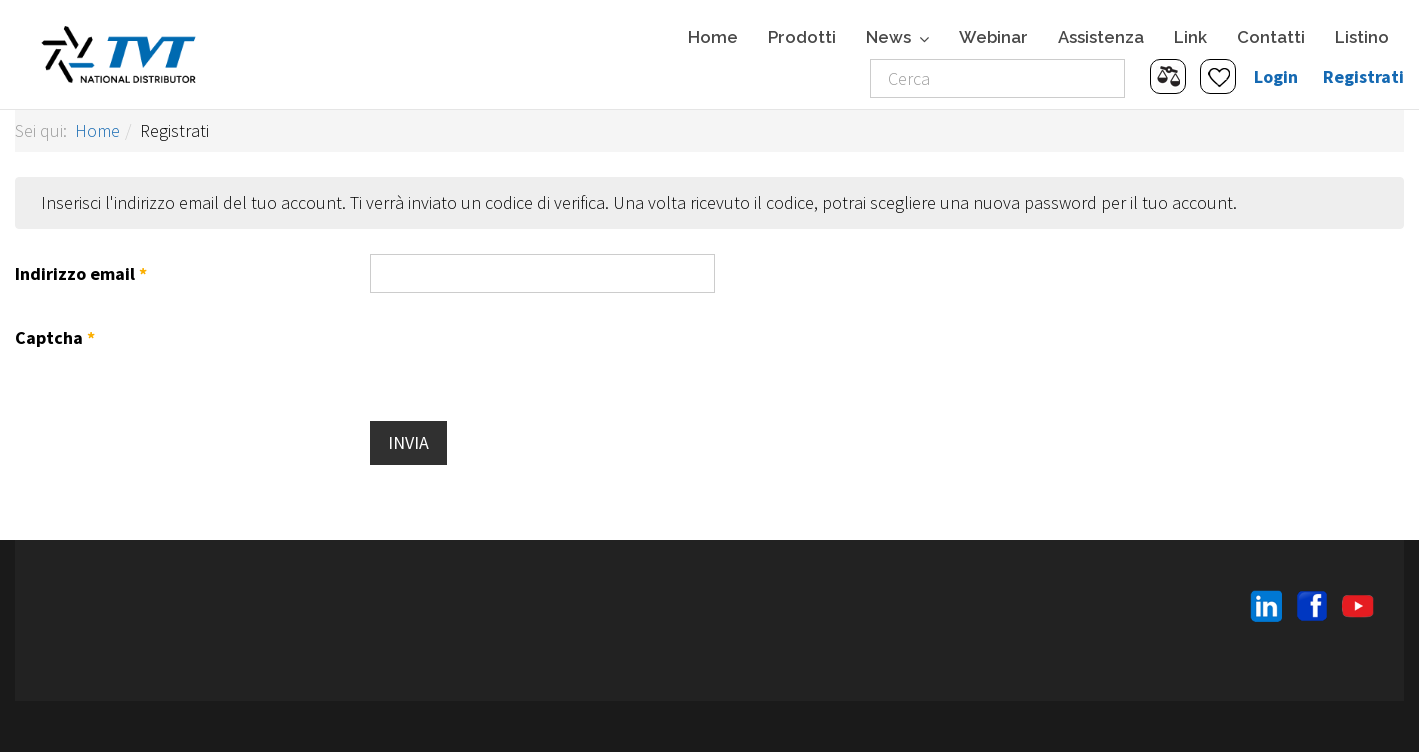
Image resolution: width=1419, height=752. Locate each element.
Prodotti (802, 37)
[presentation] (522, 357)
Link (1190, 37)
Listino (1362, 37)
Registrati (1363, 76)
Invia (408, 442)
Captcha (55, 337)
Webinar (993, 37)
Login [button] (1276, 76)
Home (713, 37)
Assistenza (1101, 37)
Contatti (1271, 37)
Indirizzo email (81, 273)
